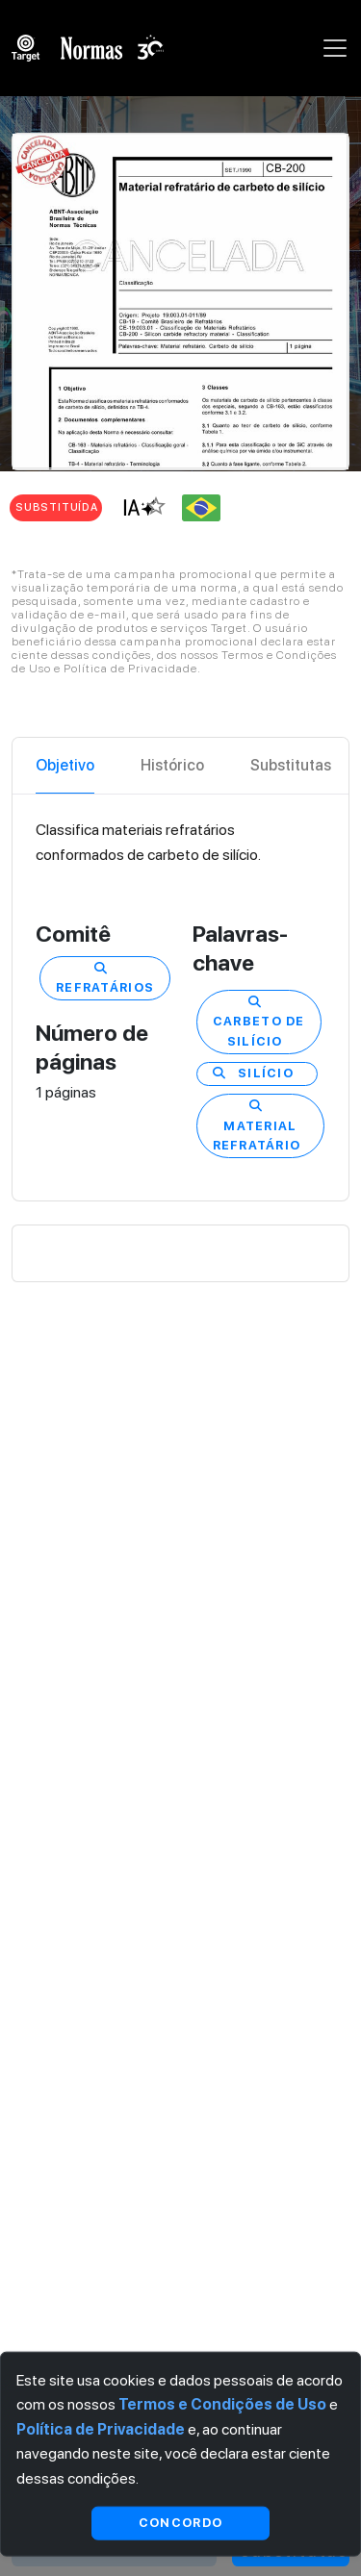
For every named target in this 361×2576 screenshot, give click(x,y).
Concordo (180, 2522)
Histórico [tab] (172, 765)
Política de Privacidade (100, 2428)
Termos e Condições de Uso (222, 2404)
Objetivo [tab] (65, 765)
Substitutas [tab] (290, 765)
